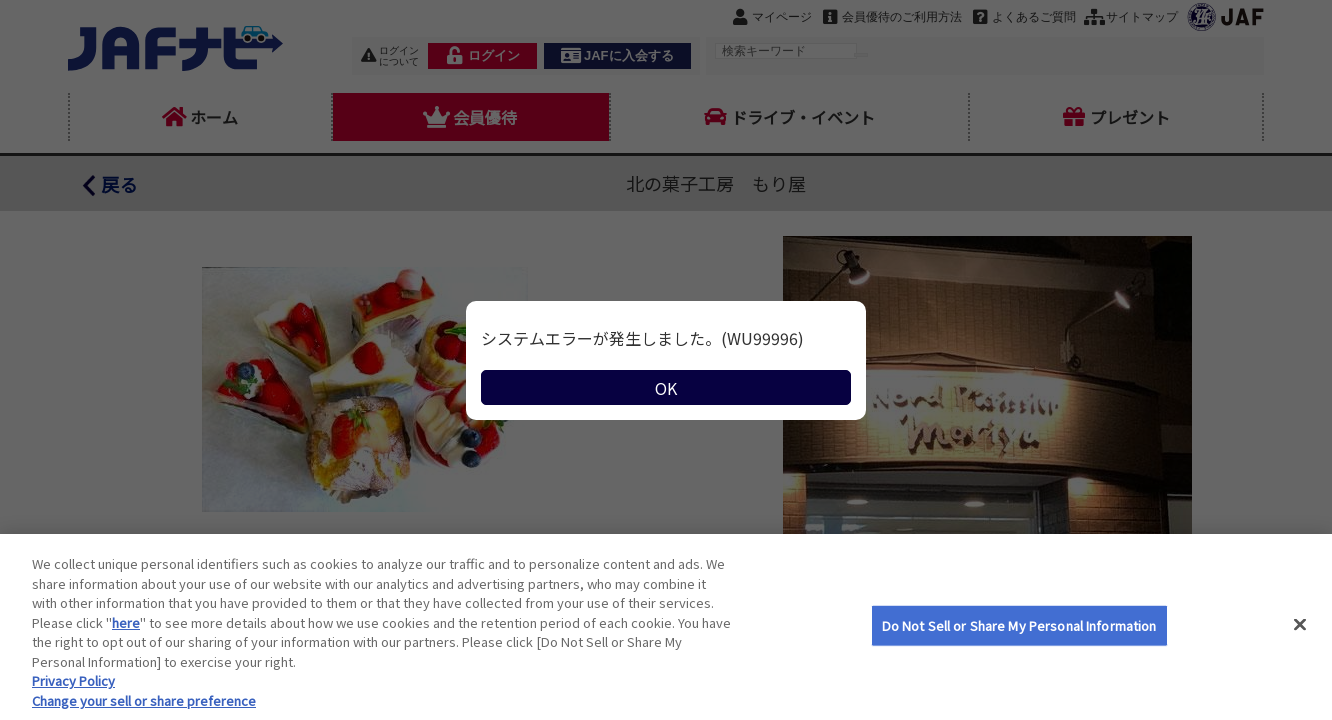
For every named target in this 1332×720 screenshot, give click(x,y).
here (126, 643)
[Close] (1300, 646)
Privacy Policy (73, 701)
